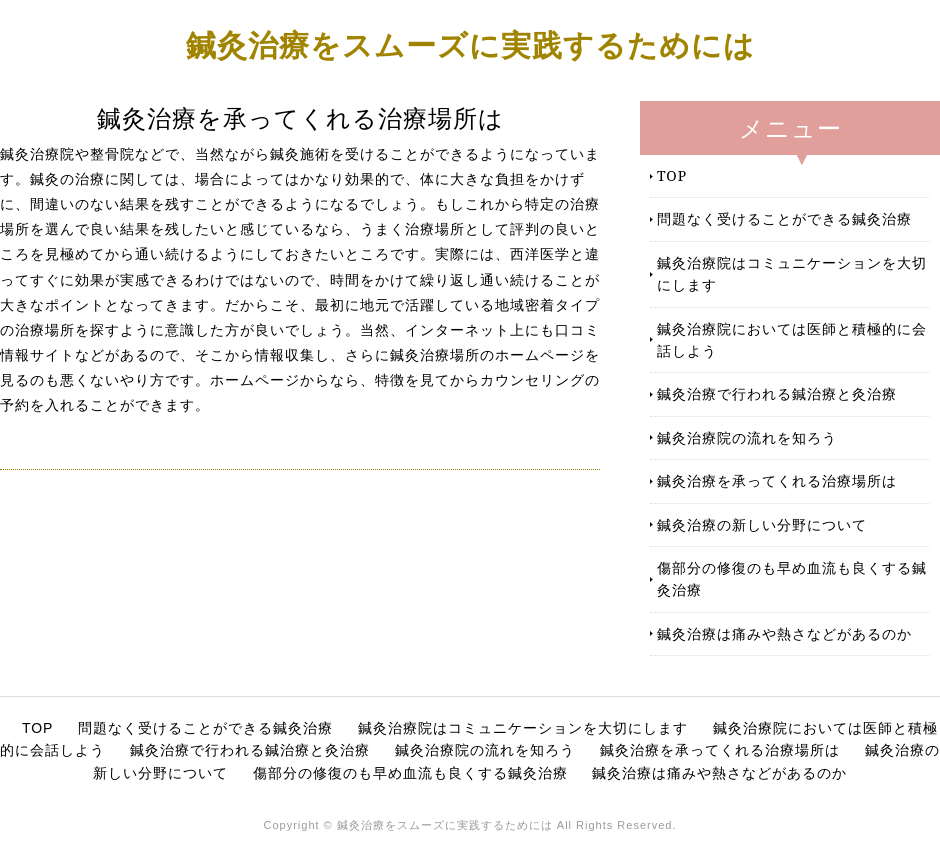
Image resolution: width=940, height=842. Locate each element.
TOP (672, 175)
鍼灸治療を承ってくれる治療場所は (777, 480)
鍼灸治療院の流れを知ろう (747, 437)
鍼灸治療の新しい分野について (762, 524)
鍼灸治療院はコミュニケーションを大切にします (792, 273)
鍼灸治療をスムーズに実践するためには (470, 44)
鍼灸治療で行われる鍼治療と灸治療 (777, 393)
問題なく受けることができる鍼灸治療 (784, 218)
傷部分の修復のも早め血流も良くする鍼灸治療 (792, 578)
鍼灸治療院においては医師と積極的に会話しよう (792, 339)
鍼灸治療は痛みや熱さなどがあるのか (784, 633)
